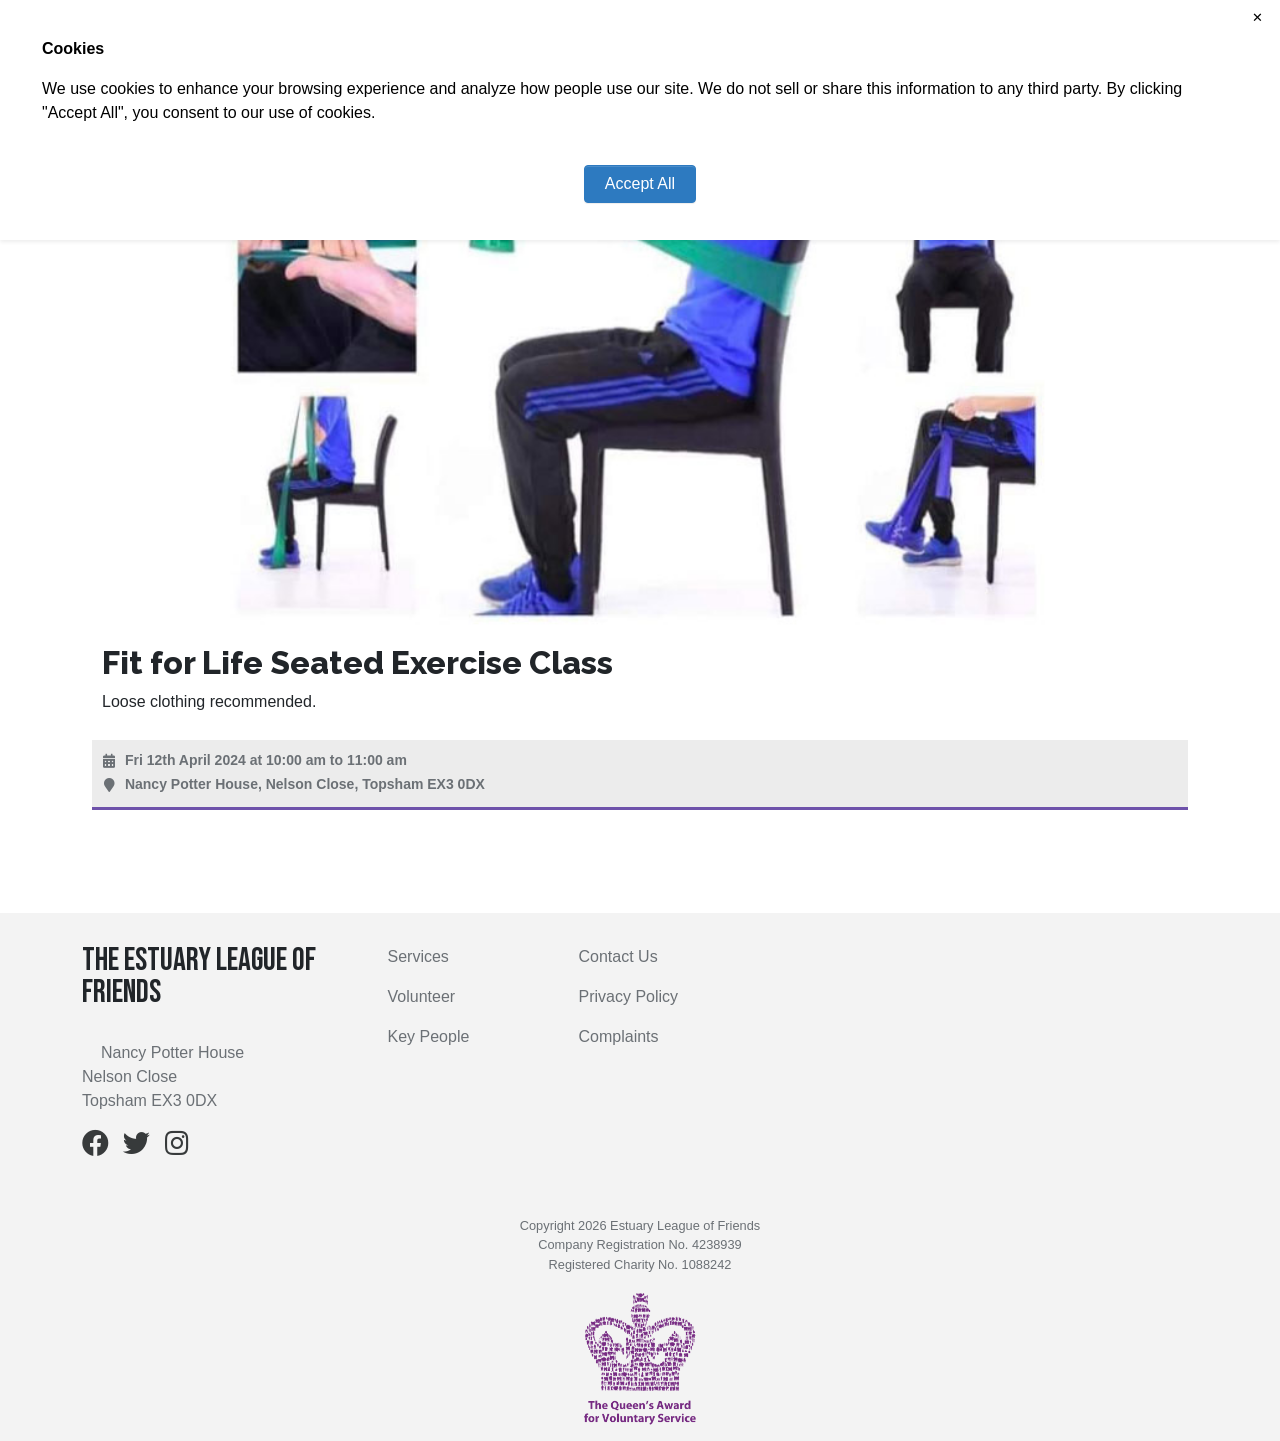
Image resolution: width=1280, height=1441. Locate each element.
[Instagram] (177, 1147)
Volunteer (422, 996)
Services (418, 956)
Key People (429, 1036)
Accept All (640, 183)
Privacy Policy (629, 996)
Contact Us (618, 956)
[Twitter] (136, 1147)
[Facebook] (95, 1147)
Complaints (619, 1036)
